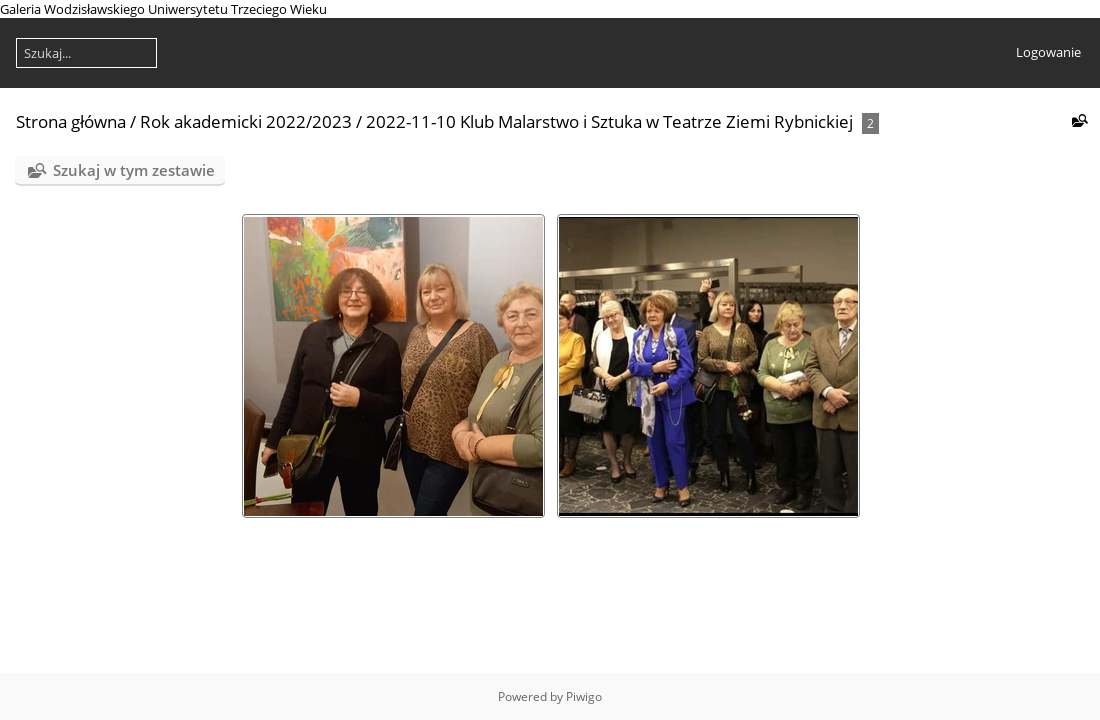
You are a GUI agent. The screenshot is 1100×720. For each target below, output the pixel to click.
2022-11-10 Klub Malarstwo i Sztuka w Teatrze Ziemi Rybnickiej (609, 121)
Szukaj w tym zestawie (134, 170)
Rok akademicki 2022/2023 (246, 121)
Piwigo (584, 696)
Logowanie (1048, 52)
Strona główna (71, 121)
